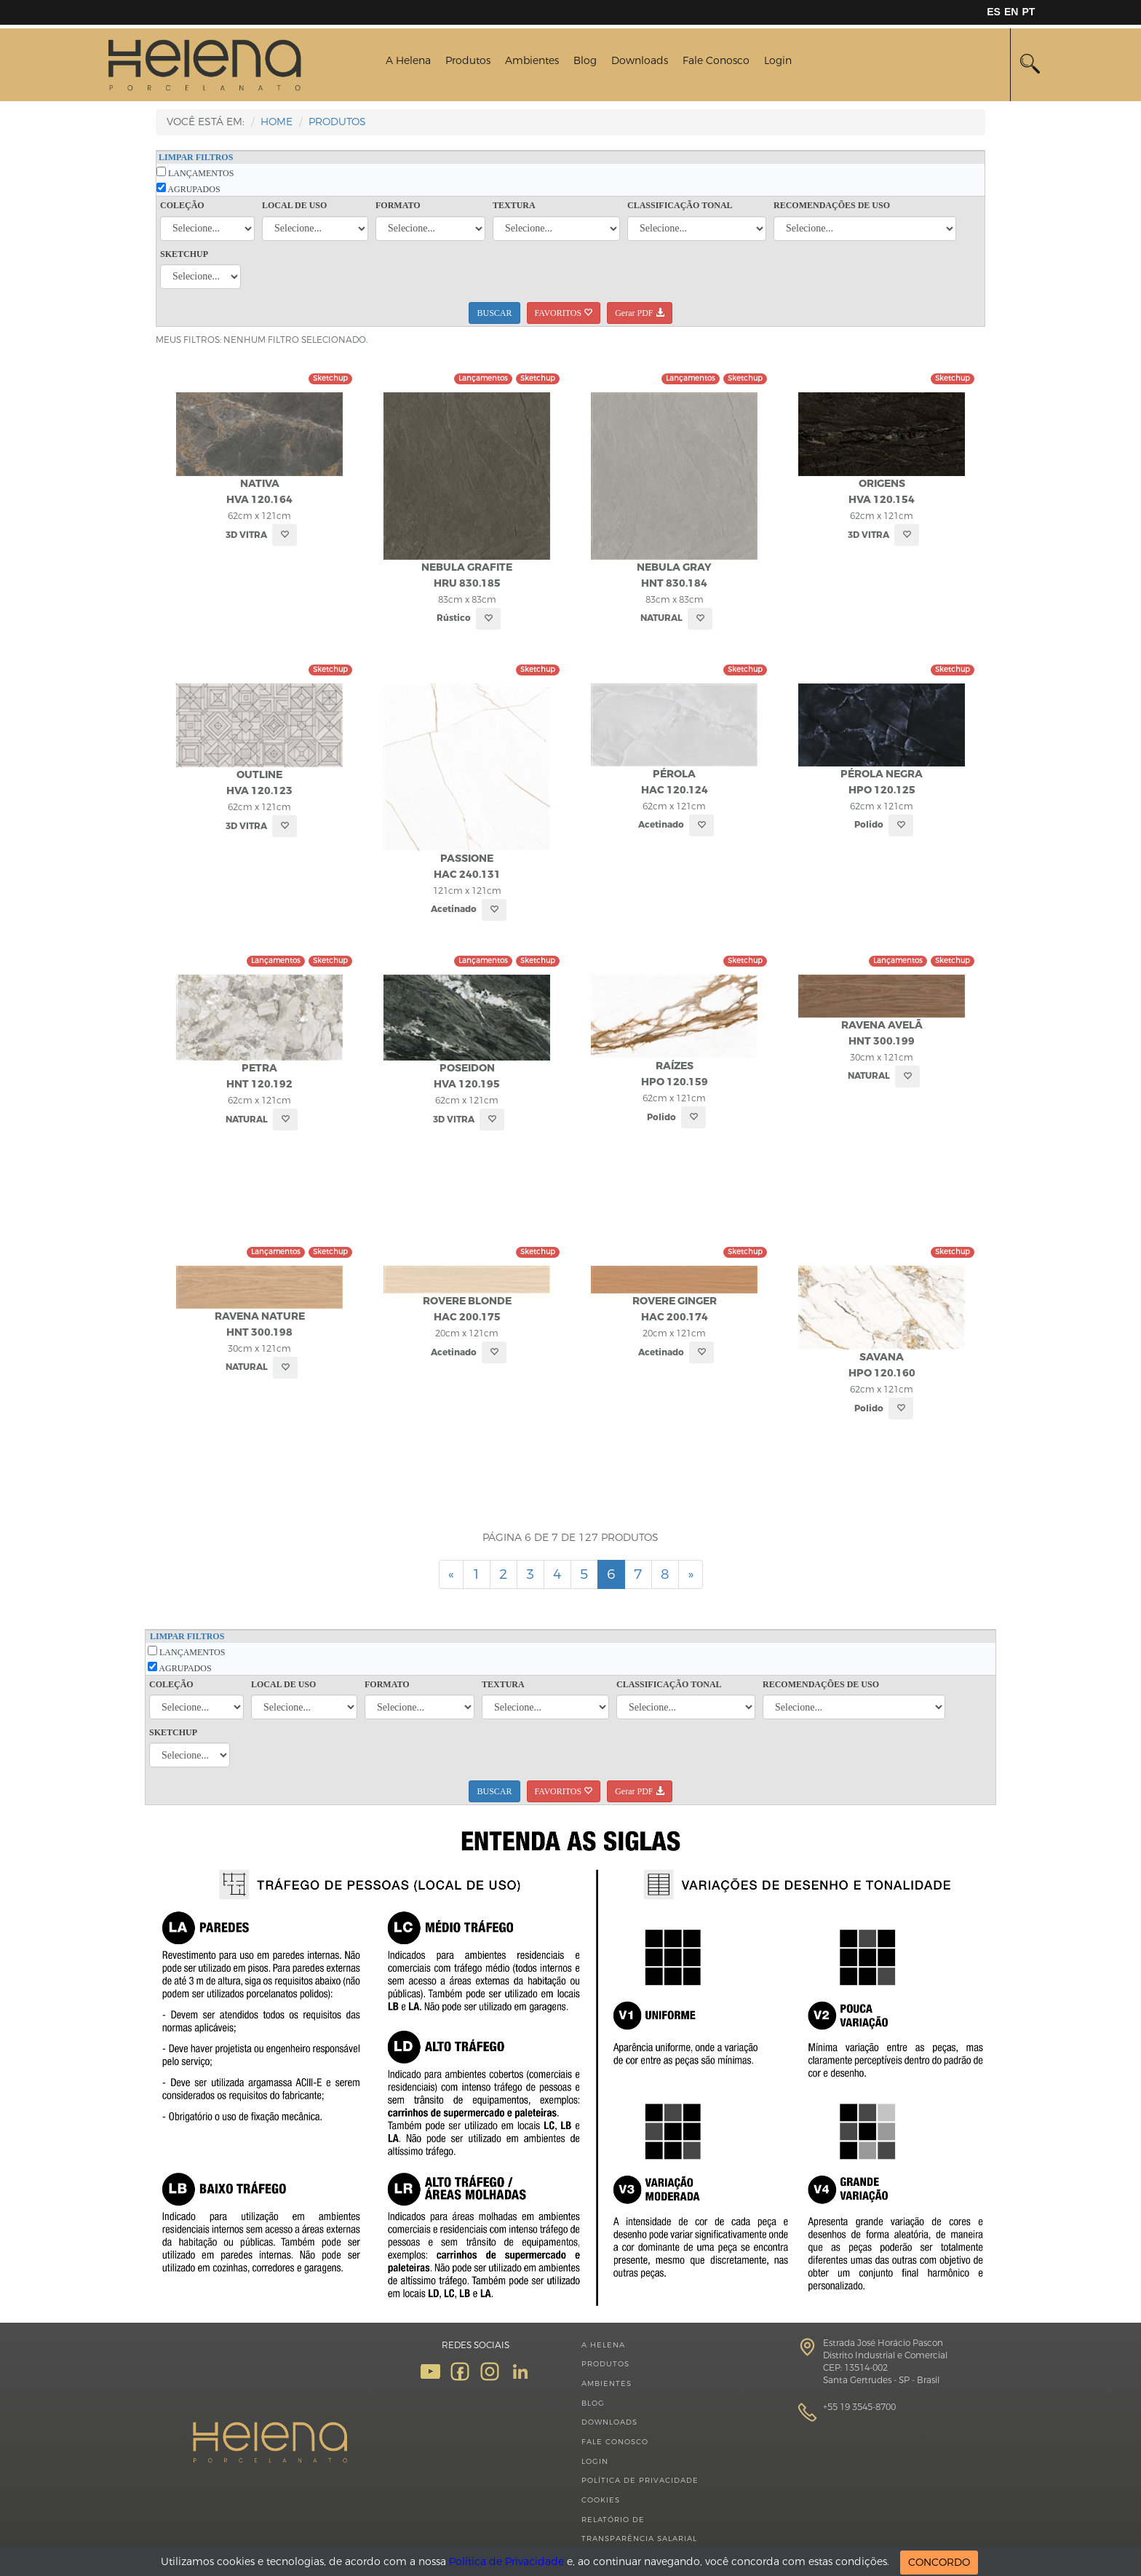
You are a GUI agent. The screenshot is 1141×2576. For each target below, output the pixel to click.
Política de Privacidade (640, 2480)
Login (778, 61)
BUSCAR (494, 313)
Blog (585, 61)
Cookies (600, 2500)
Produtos (467, 61)
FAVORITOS (564, 313)
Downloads (639, 61)
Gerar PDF (639, 313)
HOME (277, 122)
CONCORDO (939, 2562)
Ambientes (532, 61)
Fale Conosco (716, 61)
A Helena (408, 61)
